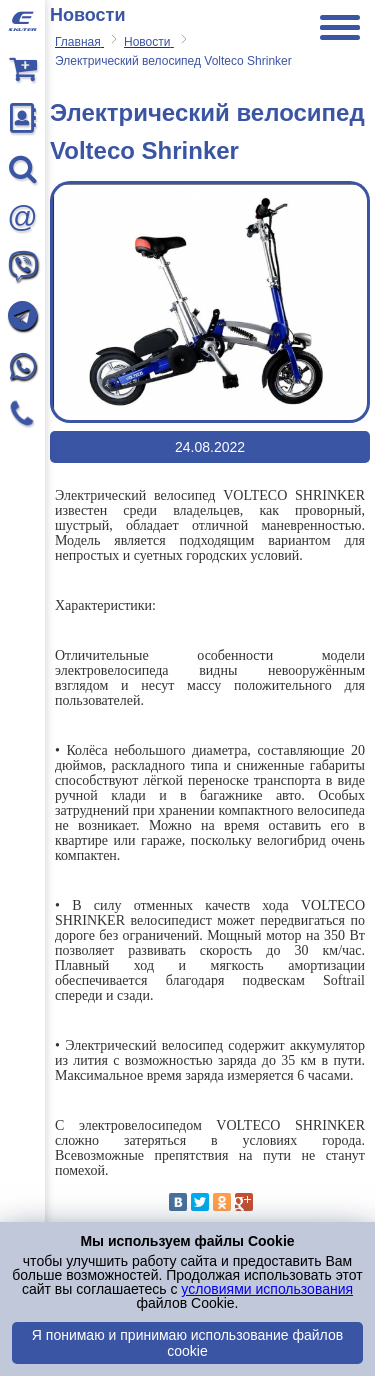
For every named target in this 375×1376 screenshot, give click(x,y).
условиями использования (267, 1289)
